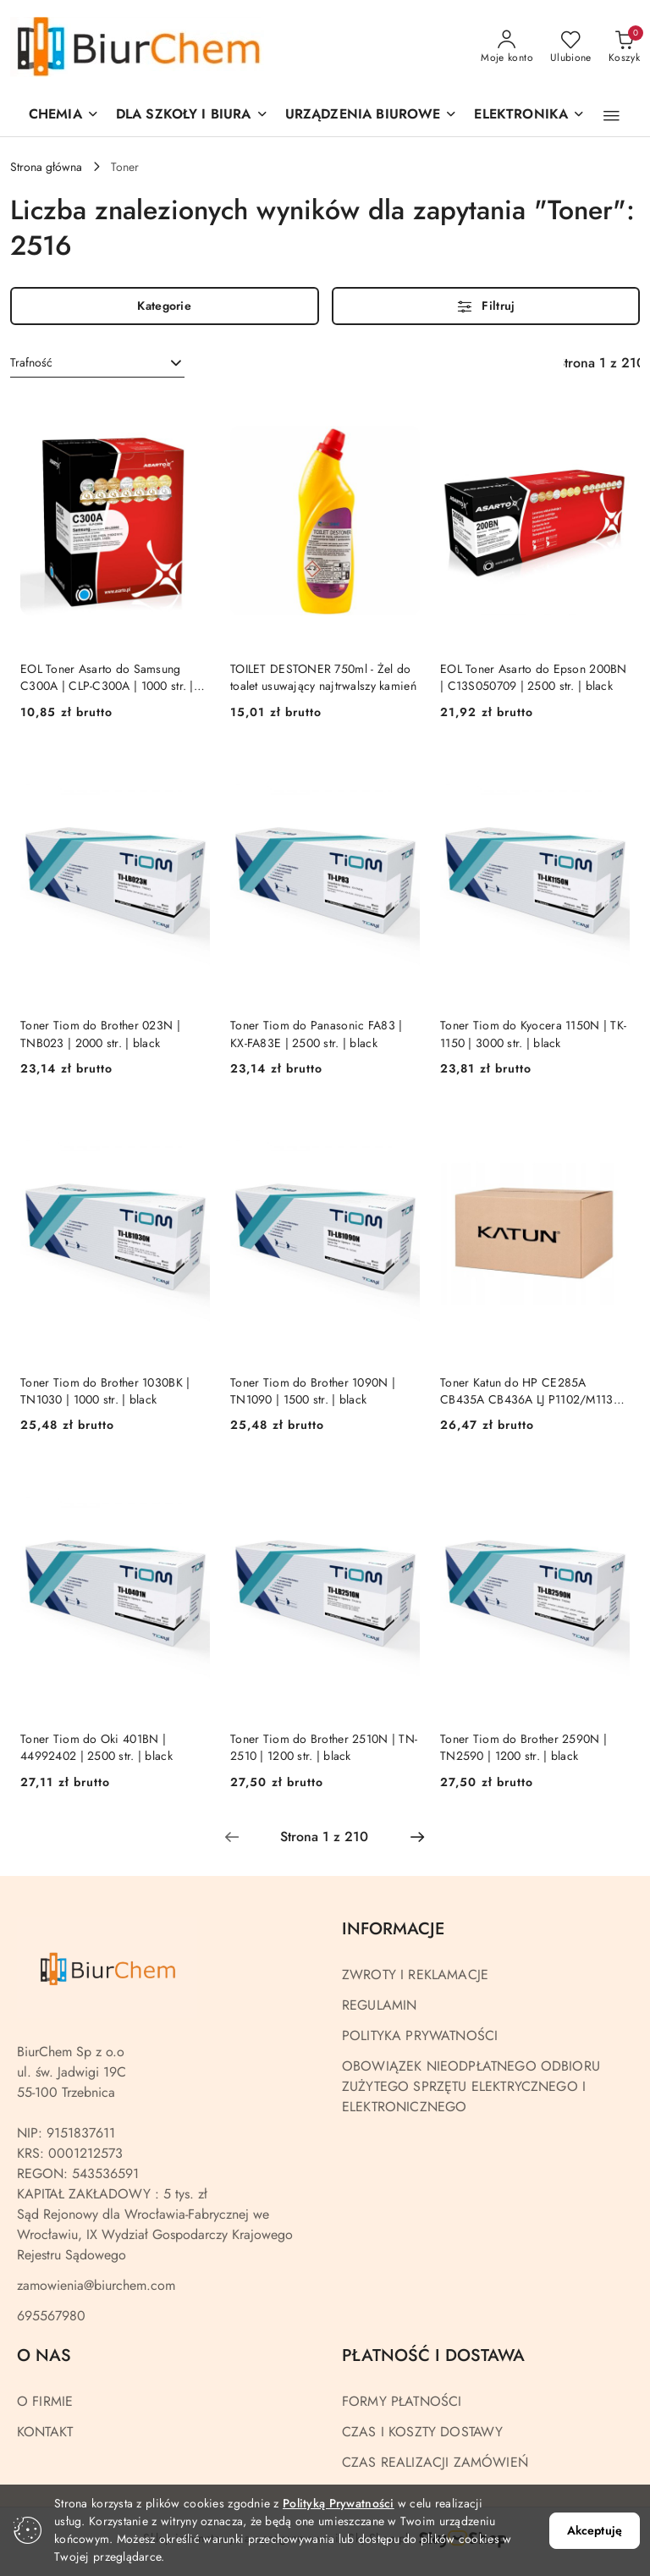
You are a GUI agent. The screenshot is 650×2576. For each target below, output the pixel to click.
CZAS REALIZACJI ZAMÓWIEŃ (435, 2462)
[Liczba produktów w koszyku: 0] (624, 47)
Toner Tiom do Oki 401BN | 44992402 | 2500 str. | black (96, 1747)
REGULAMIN (379, 2005)
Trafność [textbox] (31, 362)
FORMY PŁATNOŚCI (401, 2401)
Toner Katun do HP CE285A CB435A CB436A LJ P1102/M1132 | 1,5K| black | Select (533, 1391)
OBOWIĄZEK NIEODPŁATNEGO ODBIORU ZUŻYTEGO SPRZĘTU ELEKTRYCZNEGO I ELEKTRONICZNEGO (471, 2086)
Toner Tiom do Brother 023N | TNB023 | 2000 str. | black (100, 1034)
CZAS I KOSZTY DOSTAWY (422, 2431)
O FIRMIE (45, 2401)
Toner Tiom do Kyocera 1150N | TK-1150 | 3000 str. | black (533, 1034)
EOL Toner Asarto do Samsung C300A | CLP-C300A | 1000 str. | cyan (107, 677)
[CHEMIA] (64, 115)
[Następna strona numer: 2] (417, 1837)
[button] (371, 115)
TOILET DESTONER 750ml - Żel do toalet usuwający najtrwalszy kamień (323, 677)
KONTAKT (45, 2431)
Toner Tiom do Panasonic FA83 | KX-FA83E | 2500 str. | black (316, 1034)
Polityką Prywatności (338, 2503)
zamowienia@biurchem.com (96, 2285)
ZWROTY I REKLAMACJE (415, 1974)
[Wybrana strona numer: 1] (324, 1837)
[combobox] (97, 363)
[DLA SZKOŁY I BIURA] (192, 115)
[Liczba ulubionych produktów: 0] (571, 47)
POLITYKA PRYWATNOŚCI (420, 2035)
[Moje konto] (507, 47)
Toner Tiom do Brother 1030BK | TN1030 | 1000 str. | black (105, 1391)
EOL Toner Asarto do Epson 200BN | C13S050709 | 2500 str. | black (533, 677)
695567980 (51, 2315)
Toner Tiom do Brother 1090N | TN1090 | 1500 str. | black (312, 1391)
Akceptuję (594, 2530)
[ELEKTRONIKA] (529, 115)
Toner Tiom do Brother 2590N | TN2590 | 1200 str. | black (523, 1747)
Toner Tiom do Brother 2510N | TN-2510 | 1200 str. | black (323, 1747)
